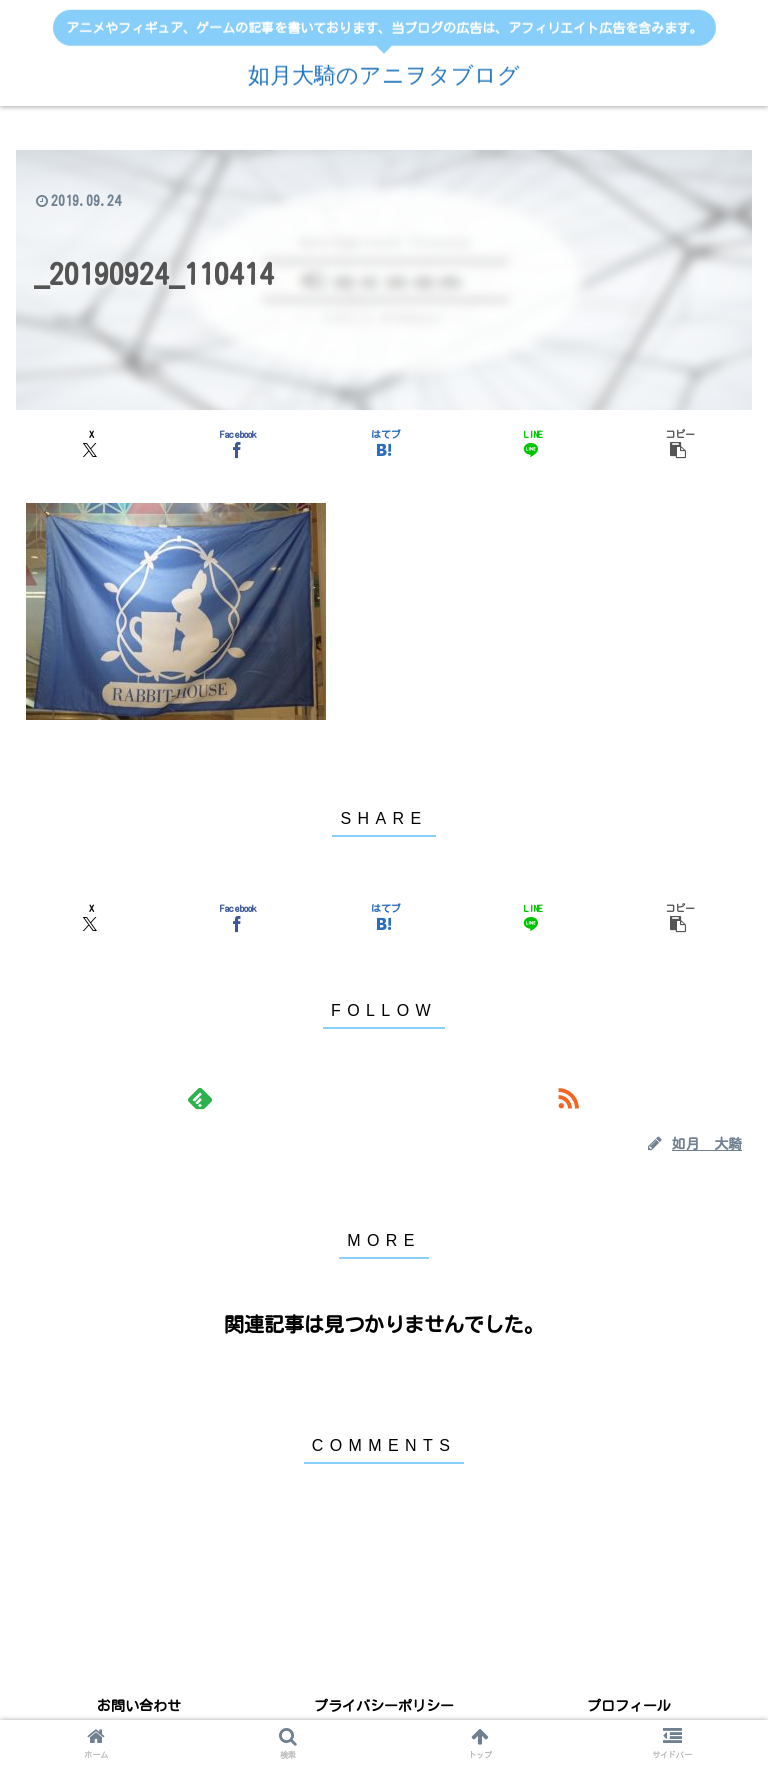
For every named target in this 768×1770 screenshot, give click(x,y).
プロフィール (629, 1706)
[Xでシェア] (90, 442)
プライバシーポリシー (384, 1706)
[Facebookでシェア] (237, 442)
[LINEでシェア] (531, 442)
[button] (678, 442)
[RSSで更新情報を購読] (567, 1098)
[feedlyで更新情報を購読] (199, 1098)
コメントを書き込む (384, 1539)
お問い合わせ (139, 1706)
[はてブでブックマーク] (384, 442)
